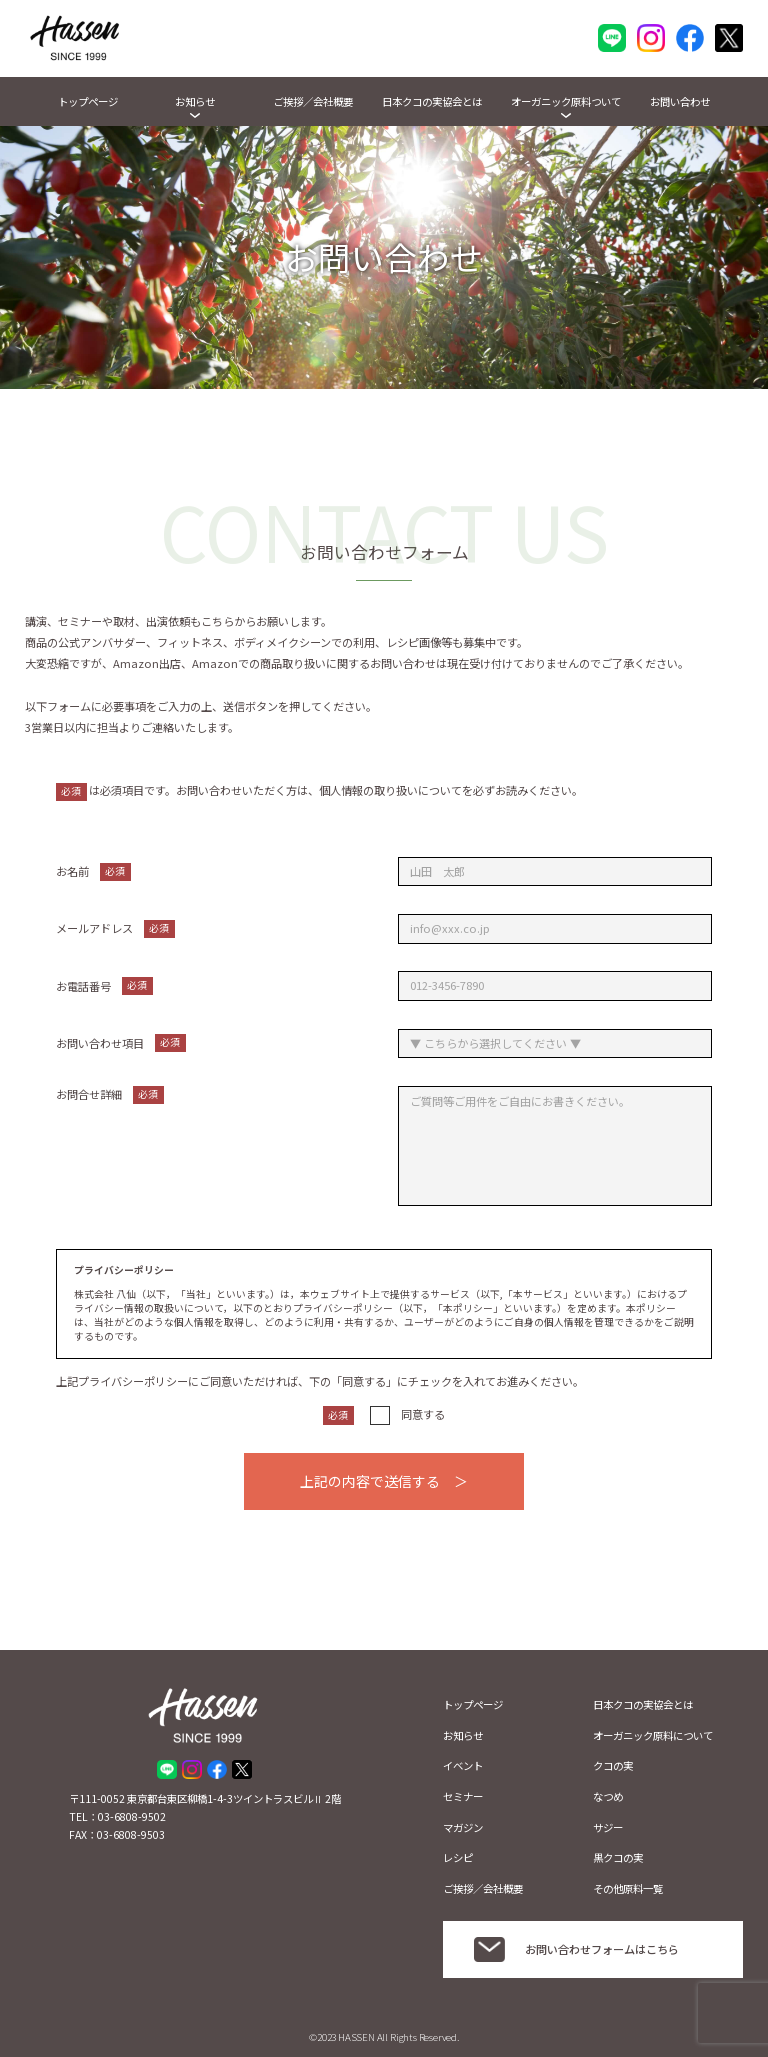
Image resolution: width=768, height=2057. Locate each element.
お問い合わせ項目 (121, 1043)
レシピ (458, 1857)
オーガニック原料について (653, 1735)
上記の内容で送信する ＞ (384, 1481)
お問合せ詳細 (110, 1095)
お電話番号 (104, 986)
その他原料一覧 (628, 1888)
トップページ (88, 101)
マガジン (463, 1827)
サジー (608, 1827)
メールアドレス (115, 929)
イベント (463, 1765)
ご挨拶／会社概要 (313, 101)
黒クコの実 (618, 1857)
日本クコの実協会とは (432, 101)
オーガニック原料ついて (566, 101)
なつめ (608, 1796)
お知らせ (195, 101)
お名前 (93, 872)
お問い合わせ (680, 101)
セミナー (463, 1796)
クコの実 (613, 1765)
